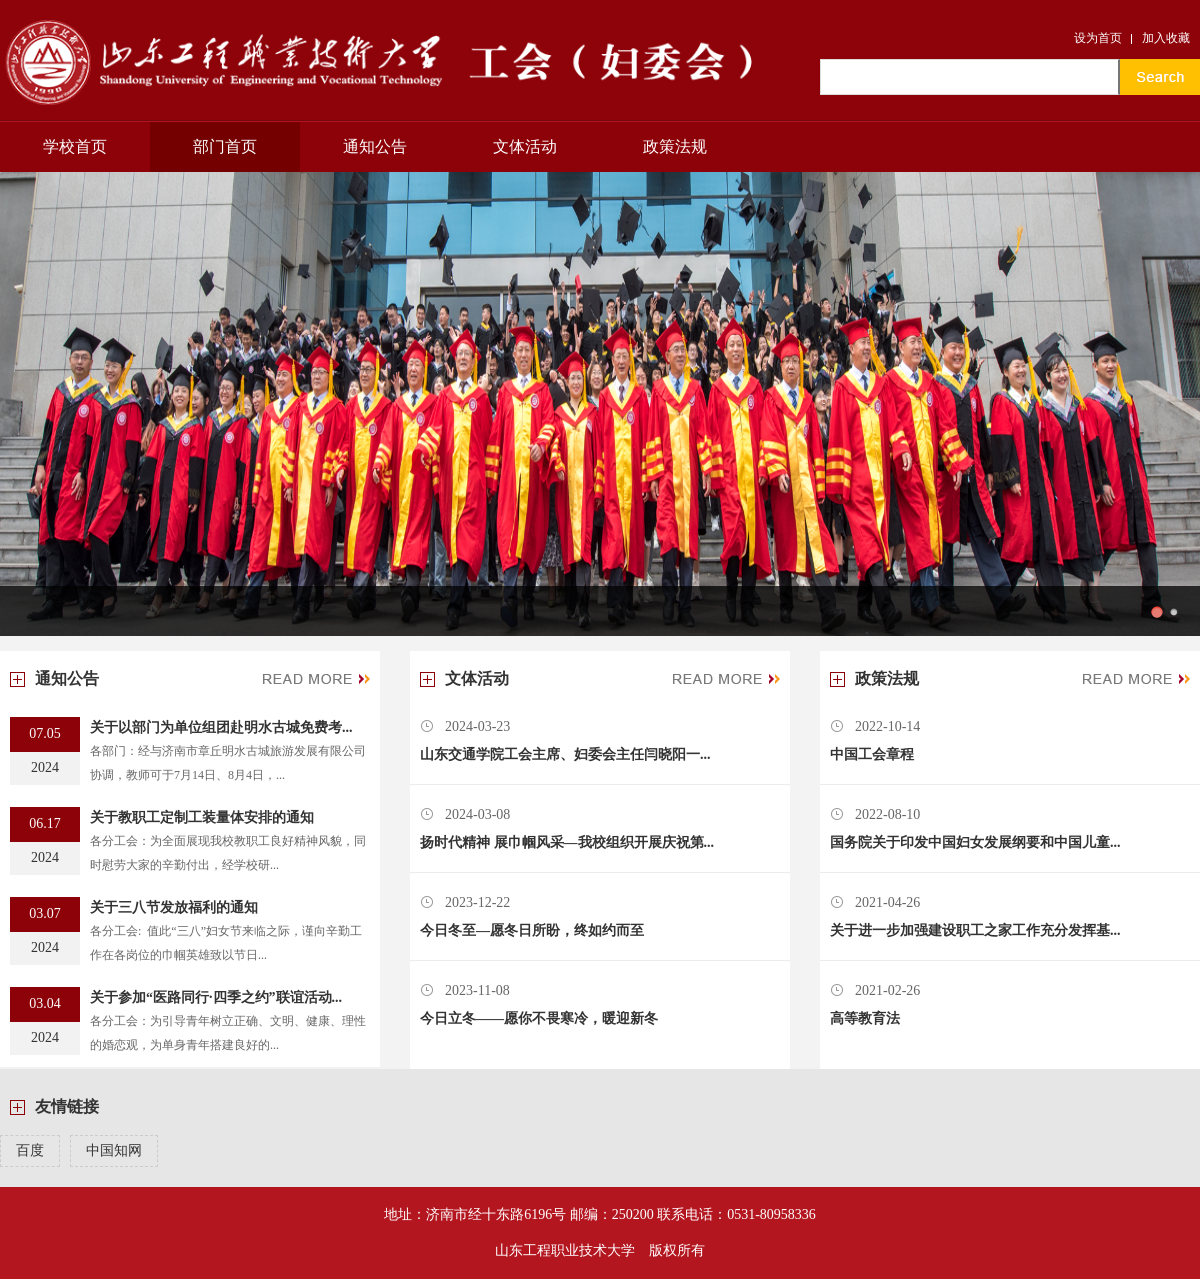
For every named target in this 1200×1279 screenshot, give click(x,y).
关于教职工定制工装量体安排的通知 (202, 817)
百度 (30, 1150)
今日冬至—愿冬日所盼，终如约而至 (532, 930)
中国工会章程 (872, 754)
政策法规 (675, 146)
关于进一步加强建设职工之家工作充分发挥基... (975, 930)
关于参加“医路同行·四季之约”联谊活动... (216, 997)
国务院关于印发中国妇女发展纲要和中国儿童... (975, 842)
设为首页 (1098, 38)
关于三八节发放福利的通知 (174, 907)
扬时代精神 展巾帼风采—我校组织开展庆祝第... (567, 842)
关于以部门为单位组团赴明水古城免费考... (221, 727)
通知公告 (375, 146)
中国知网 (114, 1150)
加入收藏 (1166, 38)
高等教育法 (865, 1018)
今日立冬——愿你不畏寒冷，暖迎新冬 (539, 1018)
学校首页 (75, 146)
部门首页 (225, 146)
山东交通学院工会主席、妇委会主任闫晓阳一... (565, 754)
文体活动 (525, 146)
